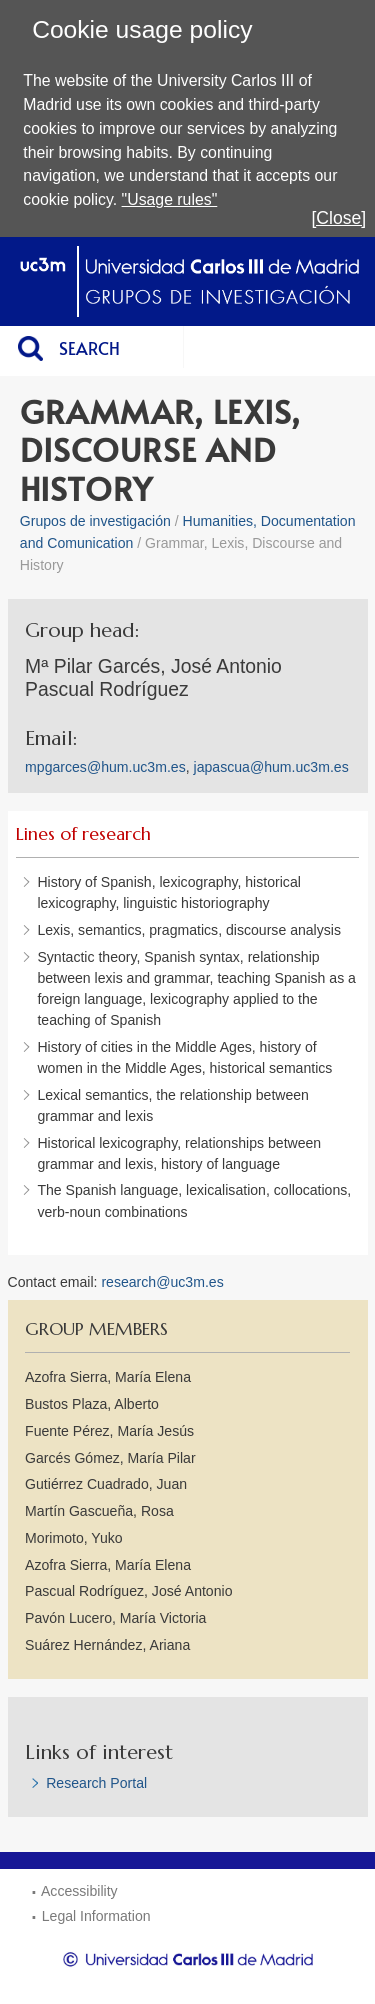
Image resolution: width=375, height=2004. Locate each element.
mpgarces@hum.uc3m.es (105, 767)
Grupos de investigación (95, 521)
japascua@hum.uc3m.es (271, 767)
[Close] (338, 218)
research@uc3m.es (162, 1282)
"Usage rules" (170, 199)
